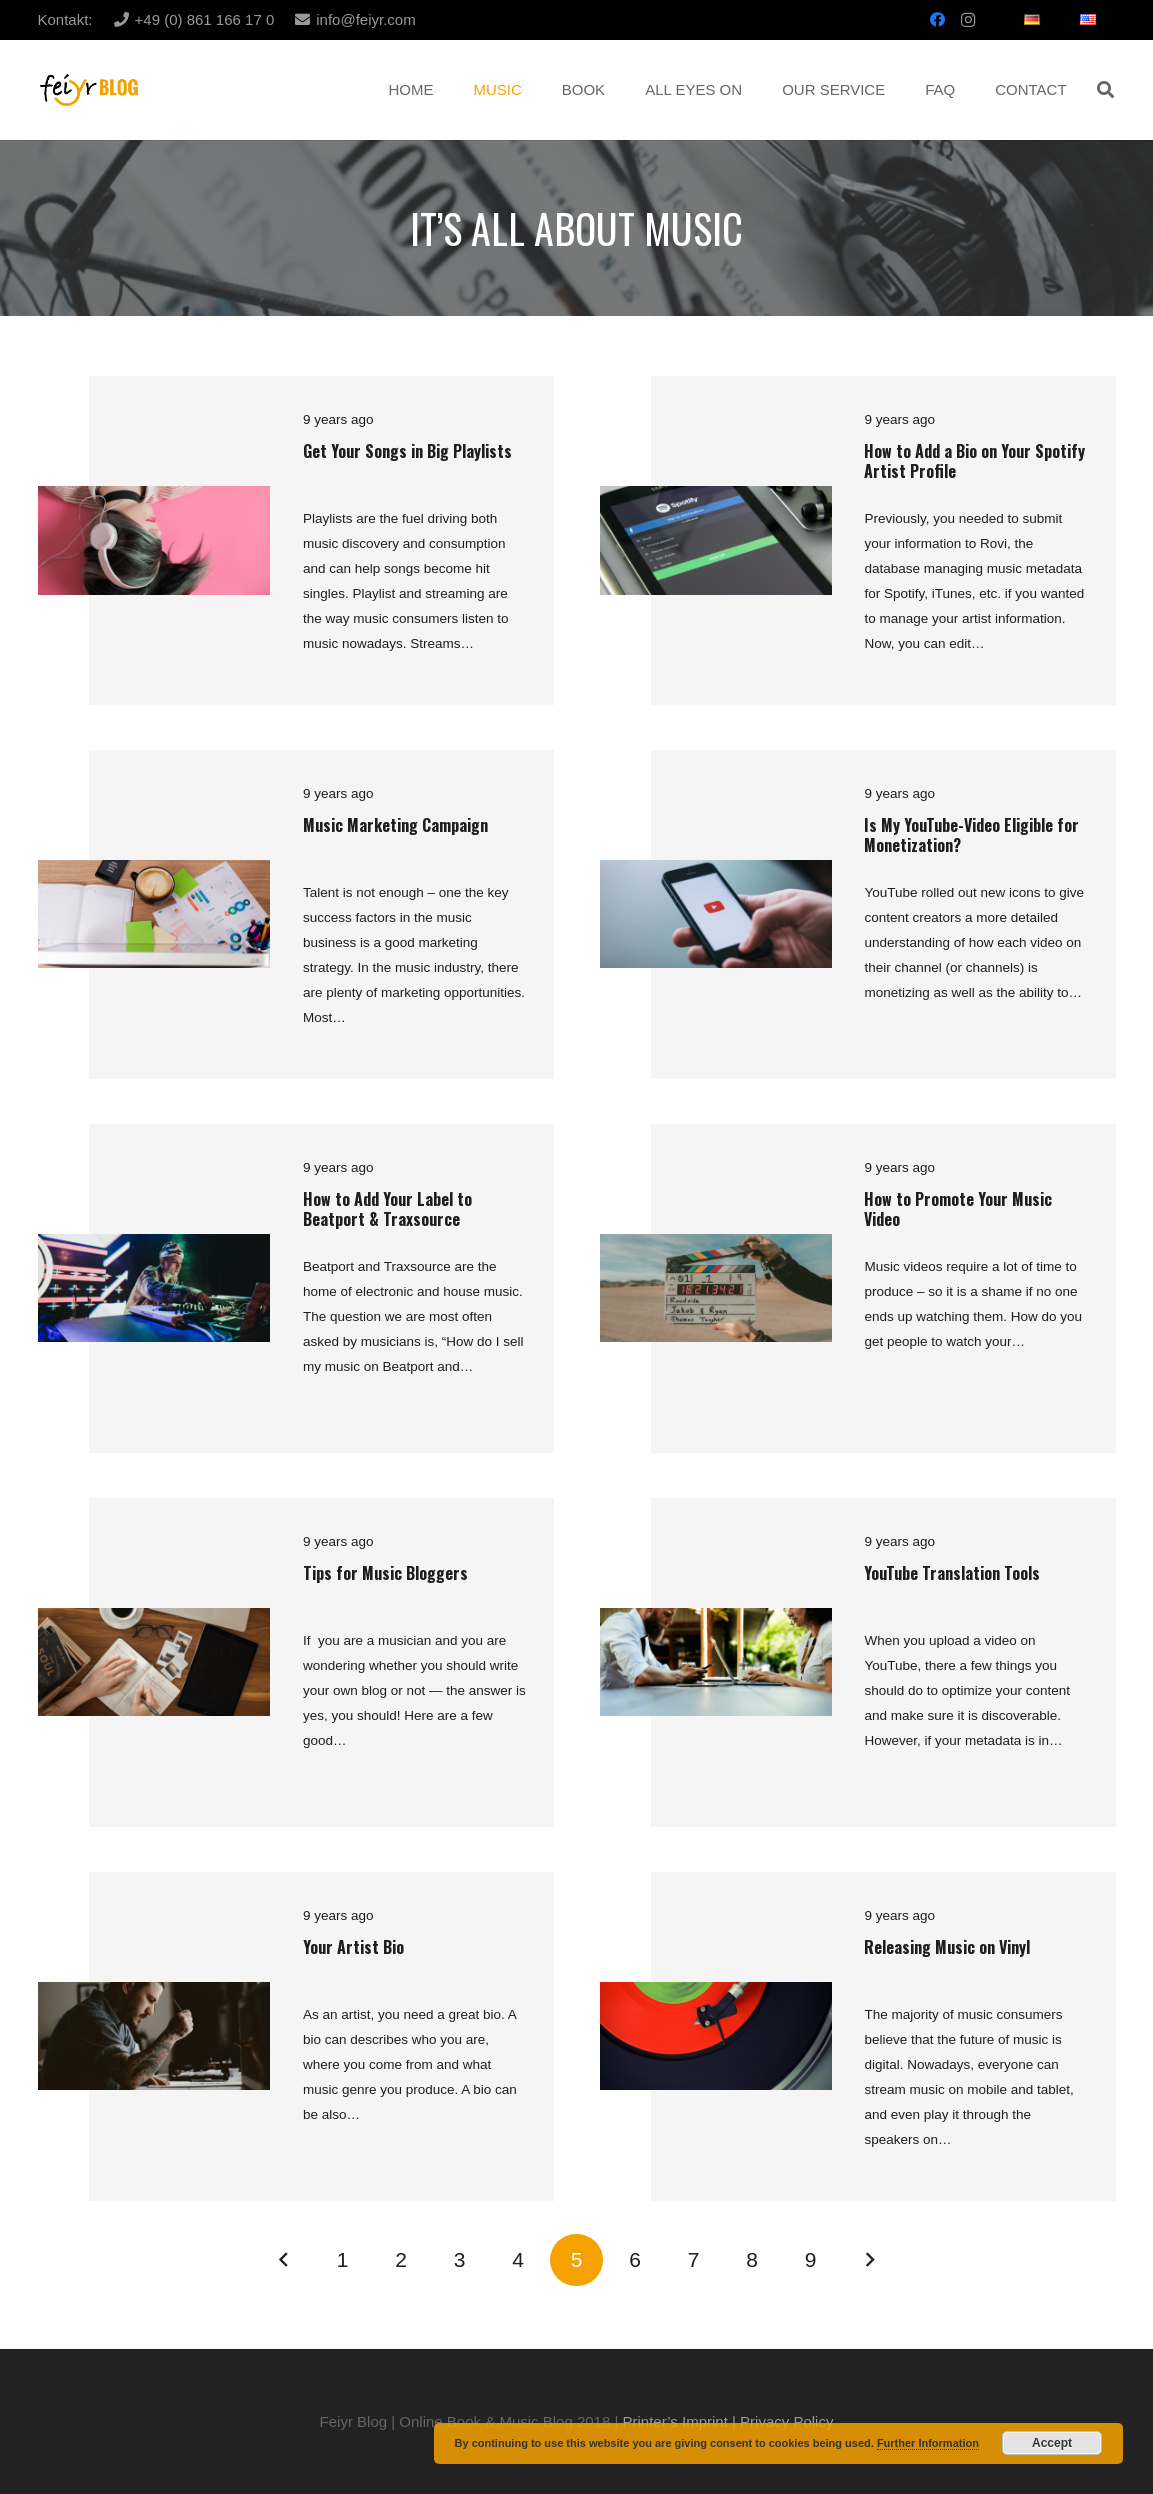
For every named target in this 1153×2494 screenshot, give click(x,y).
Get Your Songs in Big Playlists (407, 451)
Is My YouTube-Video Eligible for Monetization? (971, 834)
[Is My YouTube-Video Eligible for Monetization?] (716, 872)
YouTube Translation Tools (952, 1573)
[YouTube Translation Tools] (716, 1620)
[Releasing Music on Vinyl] (716, 1994)
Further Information (928, 2443)
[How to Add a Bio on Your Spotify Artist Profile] (716, 498)
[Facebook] (938, 20)
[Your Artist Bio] (154, 1994)
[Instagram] (968, 20)
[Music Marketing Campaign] (154, 872)
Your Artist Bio (353, 1947)
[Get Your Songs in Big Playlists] (154, 498)
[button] (1105, 90)
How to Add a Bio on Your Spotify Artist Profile (974, 460)
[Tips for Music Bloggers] (154, 1620)
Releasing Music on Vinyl (947, 1947)
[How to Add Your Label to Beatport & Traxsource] (154, 1246)
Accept (1052, 2443)
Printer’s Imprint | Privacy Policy (728, 2421)
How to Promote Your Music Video (958, 1208)
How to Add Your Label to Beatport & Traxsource (387, 1208)
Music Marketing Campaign (395, 825)
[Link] (89, 90)
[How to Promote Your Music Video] (716, 1246)
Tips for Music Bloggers (385, 1573)
